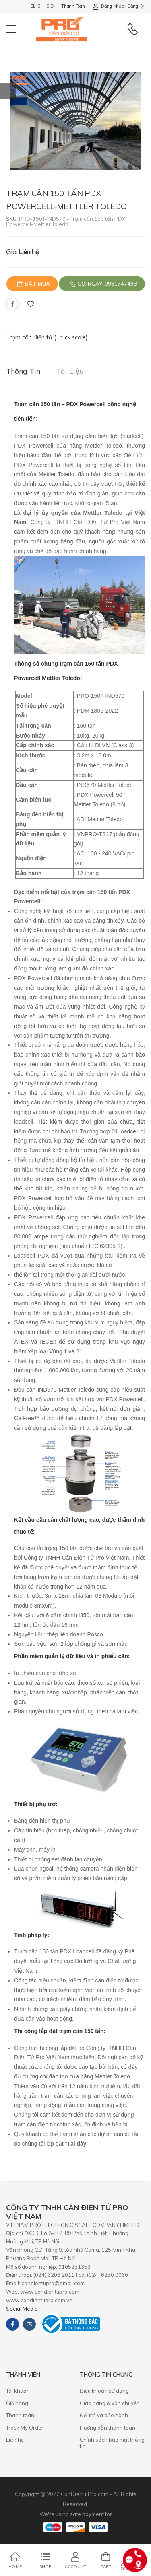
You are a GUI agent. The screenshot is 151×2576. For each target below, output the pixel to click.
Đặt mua (36, 283)
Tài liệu (70, 371)
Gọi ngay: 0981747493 (106, 283)
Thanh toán (73, 6)
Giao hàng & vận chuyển (110, 2403)
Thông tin (23, 371)
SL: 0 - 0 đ (41, 6)
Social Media (22, 2308)
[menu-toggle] (11, 29)
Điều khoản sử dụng (104, 2390)
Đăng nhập (108, 6)
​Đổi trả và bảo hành (104, 2415)
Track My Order (24, 2427)
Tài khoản (18, 2390)
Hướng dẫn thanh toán (107, 2427)
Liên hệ (15, 2439)
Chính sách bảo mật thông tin (112, 2442)
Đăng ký (135, 6)
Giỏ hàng (17, 2403)
